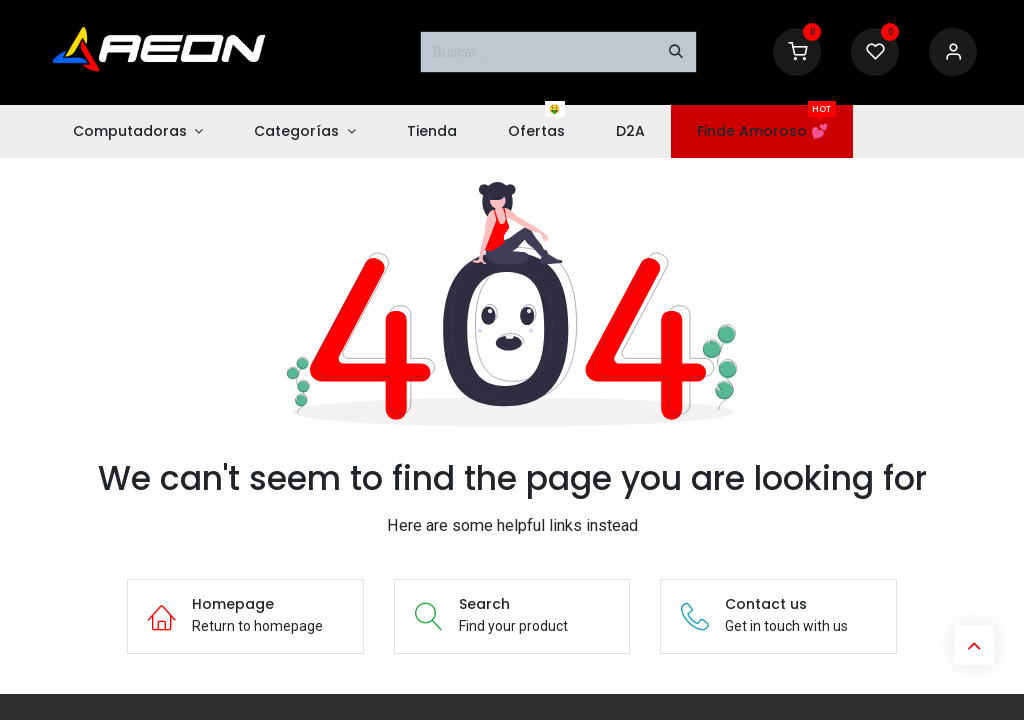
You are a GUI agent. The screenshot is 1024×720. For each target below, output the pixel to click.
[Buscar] (676, 52)
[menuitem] (138, 131)
